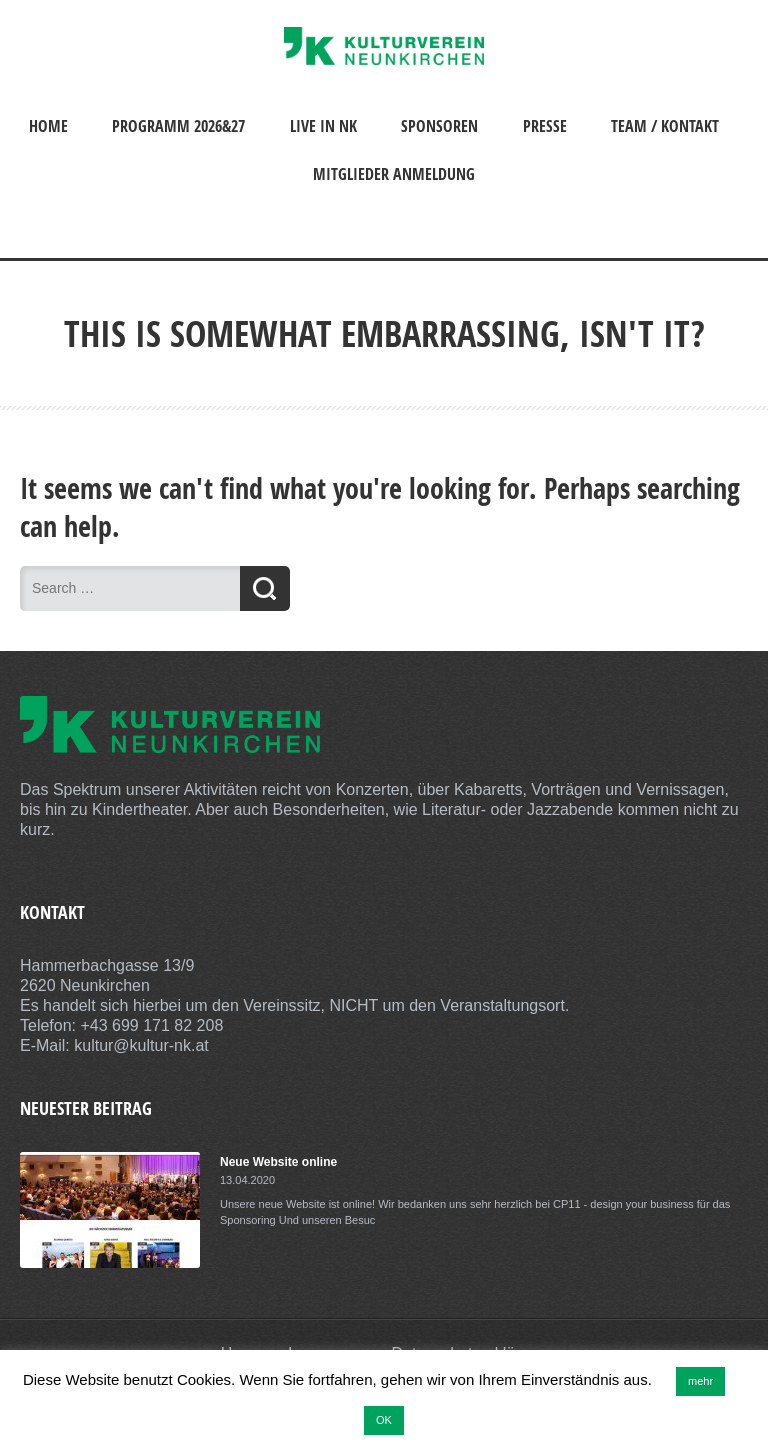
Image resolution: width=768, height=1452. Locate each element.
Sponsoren (439, 126)
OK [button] (384, 1420)
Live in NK (323, 126)
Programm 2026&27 (178, 126)
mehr (700, 1381)
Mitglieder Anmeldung (394, 174)
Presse (545, 126)
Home (48, 126)
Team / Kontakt (665, 126)
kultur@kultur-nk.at (141, 1045)
